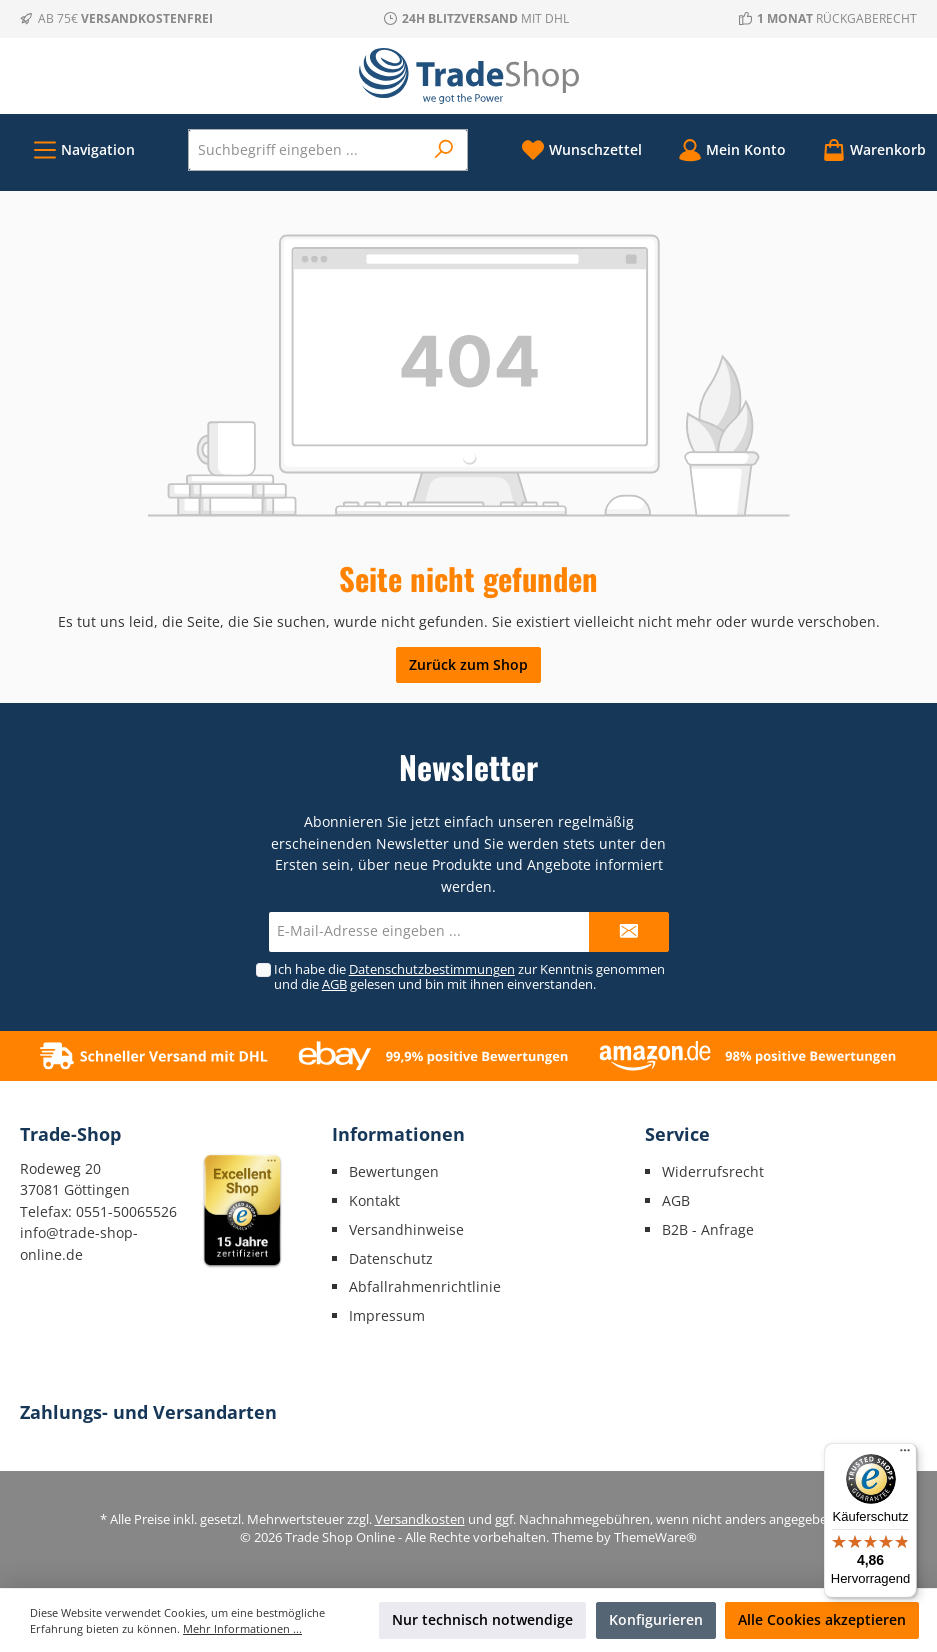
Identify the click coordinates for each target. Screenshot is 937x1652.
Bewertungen (394, 1171)
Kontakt (374, 1200)
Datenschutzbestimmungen (432, 969)
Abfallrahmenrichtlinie (425, 1286)
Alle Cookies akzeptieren (822, 1619)
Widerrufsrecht (713, 1171)
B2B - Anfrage (708, 1229)
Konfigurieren (656, 1619)
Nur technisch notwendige (482, 1619)
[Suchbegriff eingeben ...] (306, 150)
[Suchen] (444, 150)
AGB (334, 984)
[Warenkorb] (868, 149)
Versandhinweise (406, 1229)
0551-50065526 (126, 1211)
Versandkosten (420, 1519)
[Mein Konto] (732, 149)
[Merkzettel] (581, 149)
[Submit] (629, 932)
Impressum (387, 1315)
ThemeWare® (655, 1537)
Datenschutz (391, 1258)
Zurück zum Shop (468, 664)
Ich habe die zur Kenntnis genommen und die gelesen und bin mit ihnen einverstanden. (469, 977)
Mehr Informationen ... (242, 1628)
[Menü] (84, 149)
